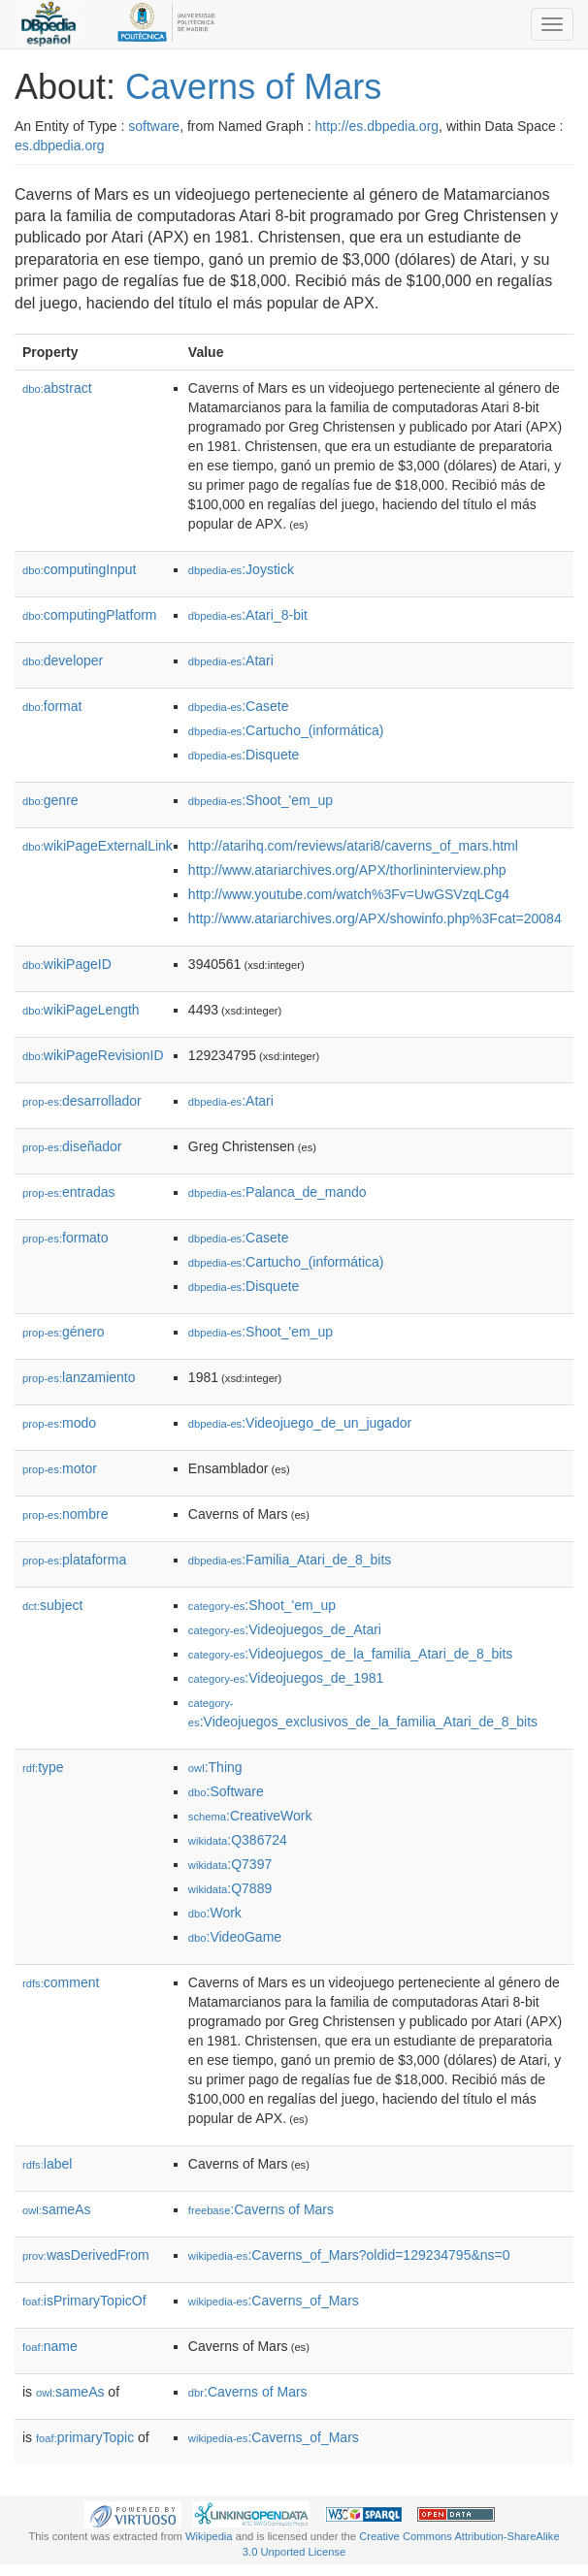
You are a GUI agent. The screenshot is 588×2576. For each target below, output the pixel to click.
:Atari (231, 660)
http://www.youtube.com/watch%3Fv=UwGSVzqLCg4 (348, 894)
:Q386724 (237, 1840)
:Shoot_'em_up (260, 800)
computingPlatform (89, 615)
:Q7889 (230, 1888)
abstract (57, 388)
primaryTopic (85, 2437)
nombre (65, 1514)
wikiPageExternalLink (97, 845)
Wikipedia (209, 2536)
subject (52, 1605)
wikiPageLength (81, 1009)
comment (60, 1982)
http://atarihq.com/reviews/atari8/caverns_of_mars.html (353, 845)
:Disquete (244, 754)
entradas (68, 1192)
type (43, 1767)
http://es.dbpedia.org (376, 126)
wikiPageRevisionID (93, 1055)
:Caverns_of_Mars (273, 2300)
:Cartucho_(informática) (286, 730)
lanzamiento (79, 1377)
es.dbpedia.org (60, 145)
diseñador (72, 1146)
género (63, 1331)
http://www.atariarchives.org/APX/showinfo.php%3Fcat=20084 (375, 918)
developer (62, 660)
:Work (215, 1912)
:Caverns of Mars (261, 2209)
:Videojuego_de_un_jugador (299, 1423)
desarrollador (82, 1101)
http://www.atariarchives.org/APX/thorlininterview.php (347, 870)
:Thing (215, 1767)
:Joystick (241, 569)
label (47, 2164)
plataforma (74, 1559)
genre (50, 800)
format (52, 706)
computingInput (79, 569)
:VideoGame (234, 1937)
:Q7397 (230, 1864)
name (50, 2346)
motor (59, 1468)
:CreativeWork (250, 1815)
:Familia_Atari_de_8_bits (289, 1559)
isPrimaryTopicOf (84, 2300)
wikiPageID (67, 964)
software (154, 126)
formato (65, 1237)
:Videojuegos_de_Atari (284, 1629)
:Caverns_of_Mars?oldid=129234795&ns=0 (349, 2255)
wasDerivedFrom (85, 2255)
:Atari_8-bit (248, 615)
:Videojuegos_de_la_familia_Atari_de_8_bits (350, 1653)
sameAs (56, 2209)
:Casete (238, 706)
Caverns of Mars (253, 87)
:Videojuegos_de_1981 (285, 1678)
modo (59, 1423)
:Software (226, 1791)
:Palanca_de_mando (277, 1192)
